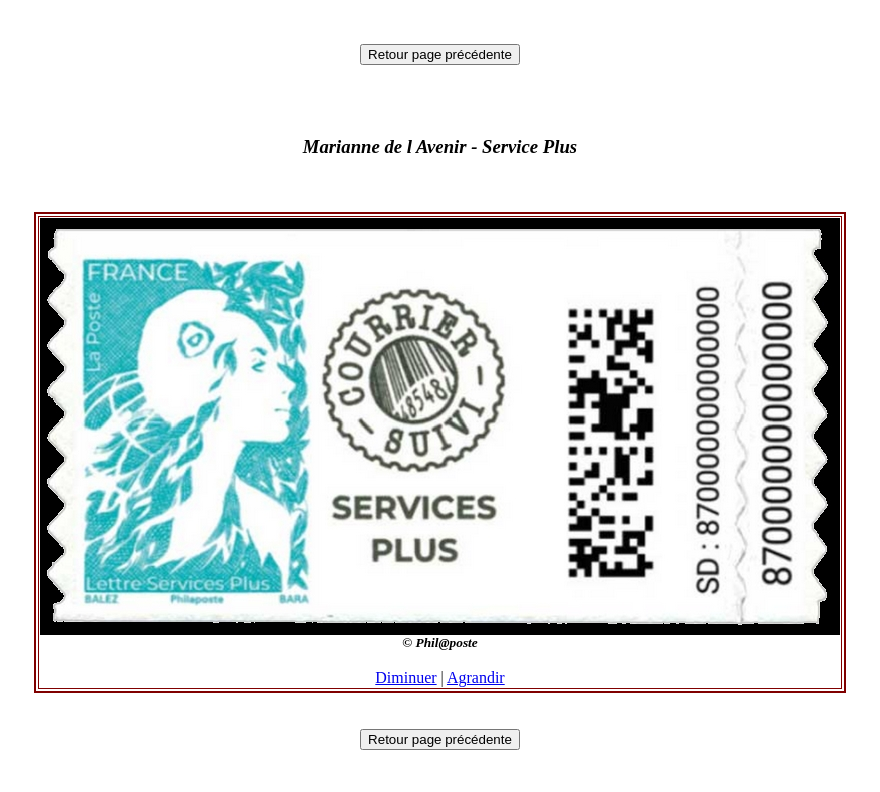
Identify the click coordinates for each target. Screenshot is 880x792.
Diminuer (405, 677)
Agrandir (476, 677)
